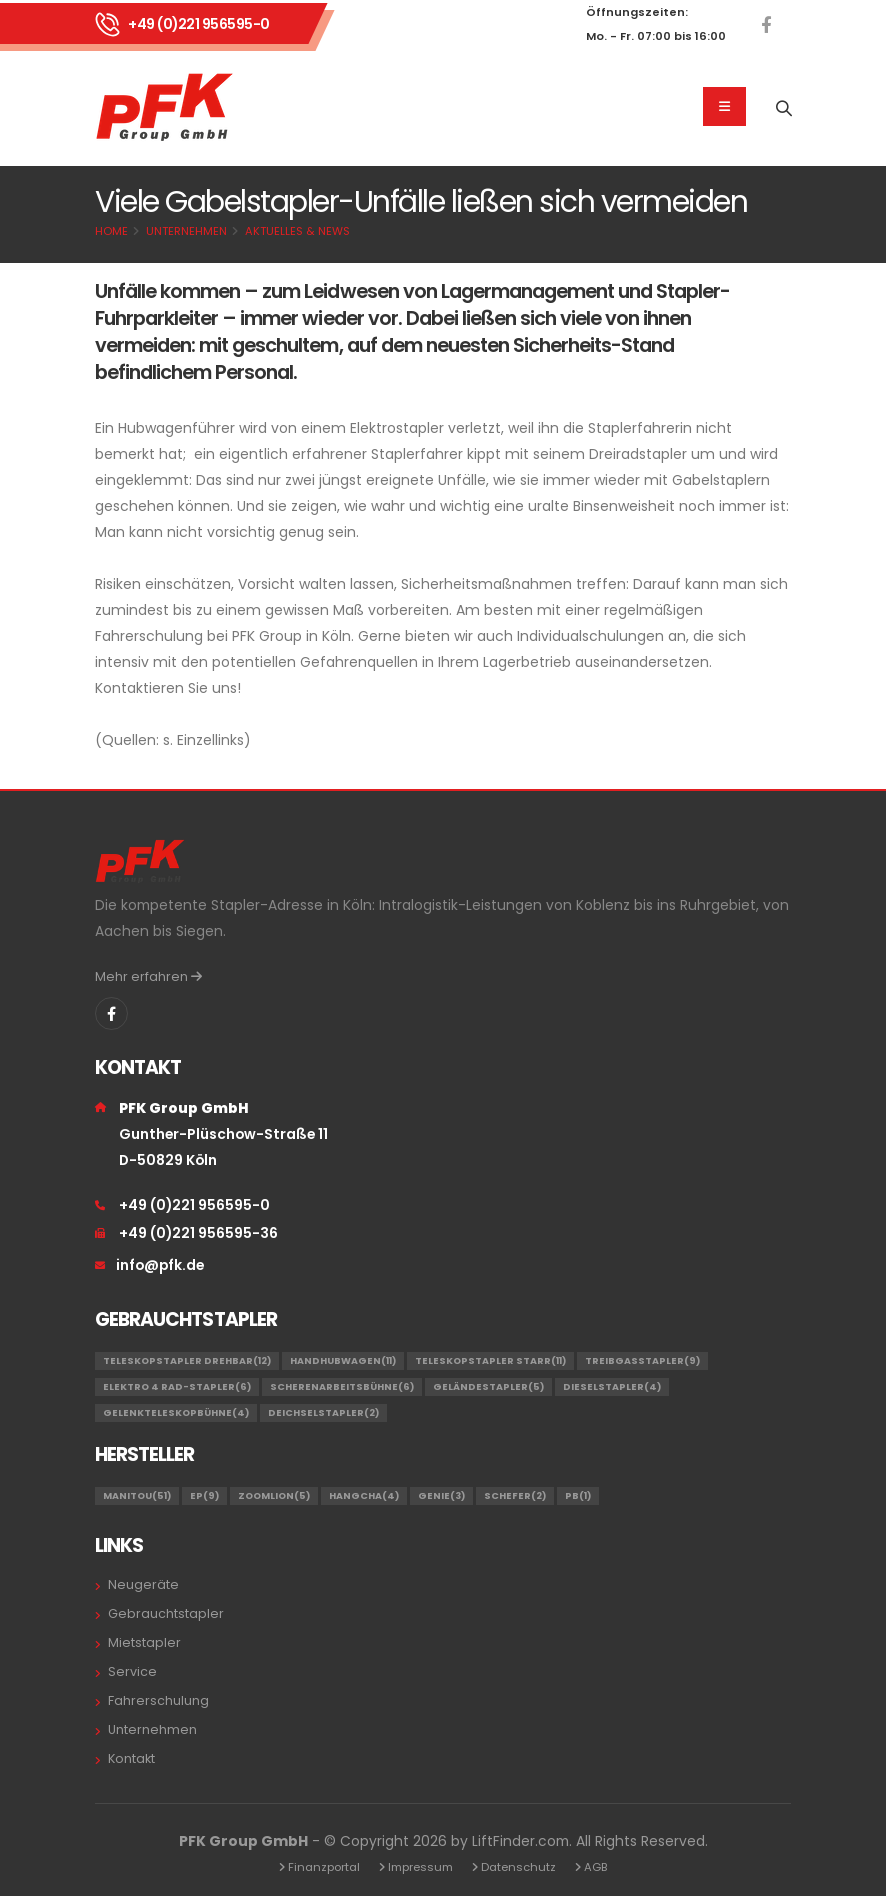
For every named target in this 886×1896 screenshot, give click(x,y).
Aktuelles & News (297, 231)
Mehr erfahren (148, 976)
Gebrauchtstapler (166, 1613)
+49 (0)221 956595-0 (199, 24)
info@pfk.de (160, 1265)
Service (132, 1671)
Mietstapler (144, 1642)
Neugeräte (143, 1584)
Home (111, 231)
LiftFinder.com (520, 1841)
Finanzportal (324, 1867)
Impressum (420, 1867)
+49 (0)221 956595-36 (198, 1233)
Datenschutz (518, 1867)
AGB (595, 1867)
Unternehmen (186, 231)
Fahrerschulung (158, 1700)
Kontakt (131, 1758)
